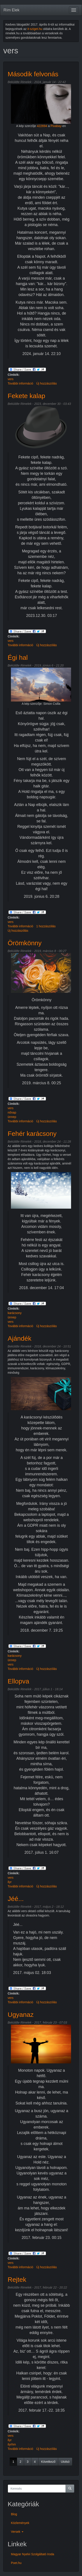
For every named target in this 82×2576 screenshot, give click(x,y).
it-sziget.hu (34, 29)
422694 (42, 126)
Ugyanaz (20, 2014)
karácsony (15, 1313)
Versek (17, 2531)
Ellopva (18, 1681)
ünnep (12, 1117)
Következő (48, 2461)
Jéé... (16, 1898)
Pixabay (56, 126)
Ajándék (19, 1338)
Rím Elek (11, 10)
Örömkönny (25, 943)
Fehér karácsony (32, 1133)
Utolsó (65, 2461)
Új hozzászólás (46, 383)
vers (10, 379)
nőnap (12, 1112)
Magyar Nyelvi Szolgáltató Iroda (32, 2554)
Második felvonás (33, 74)
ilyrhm (12, 2444)
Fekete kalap (26, 395)
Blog (14, 2514)
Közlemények (20, 2523)
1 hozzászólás (46, 926)
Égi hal (18, 657)
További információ (20, 383)
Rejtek (17, 2279)
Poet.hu (16, 2563)
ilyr (10, 1882)
